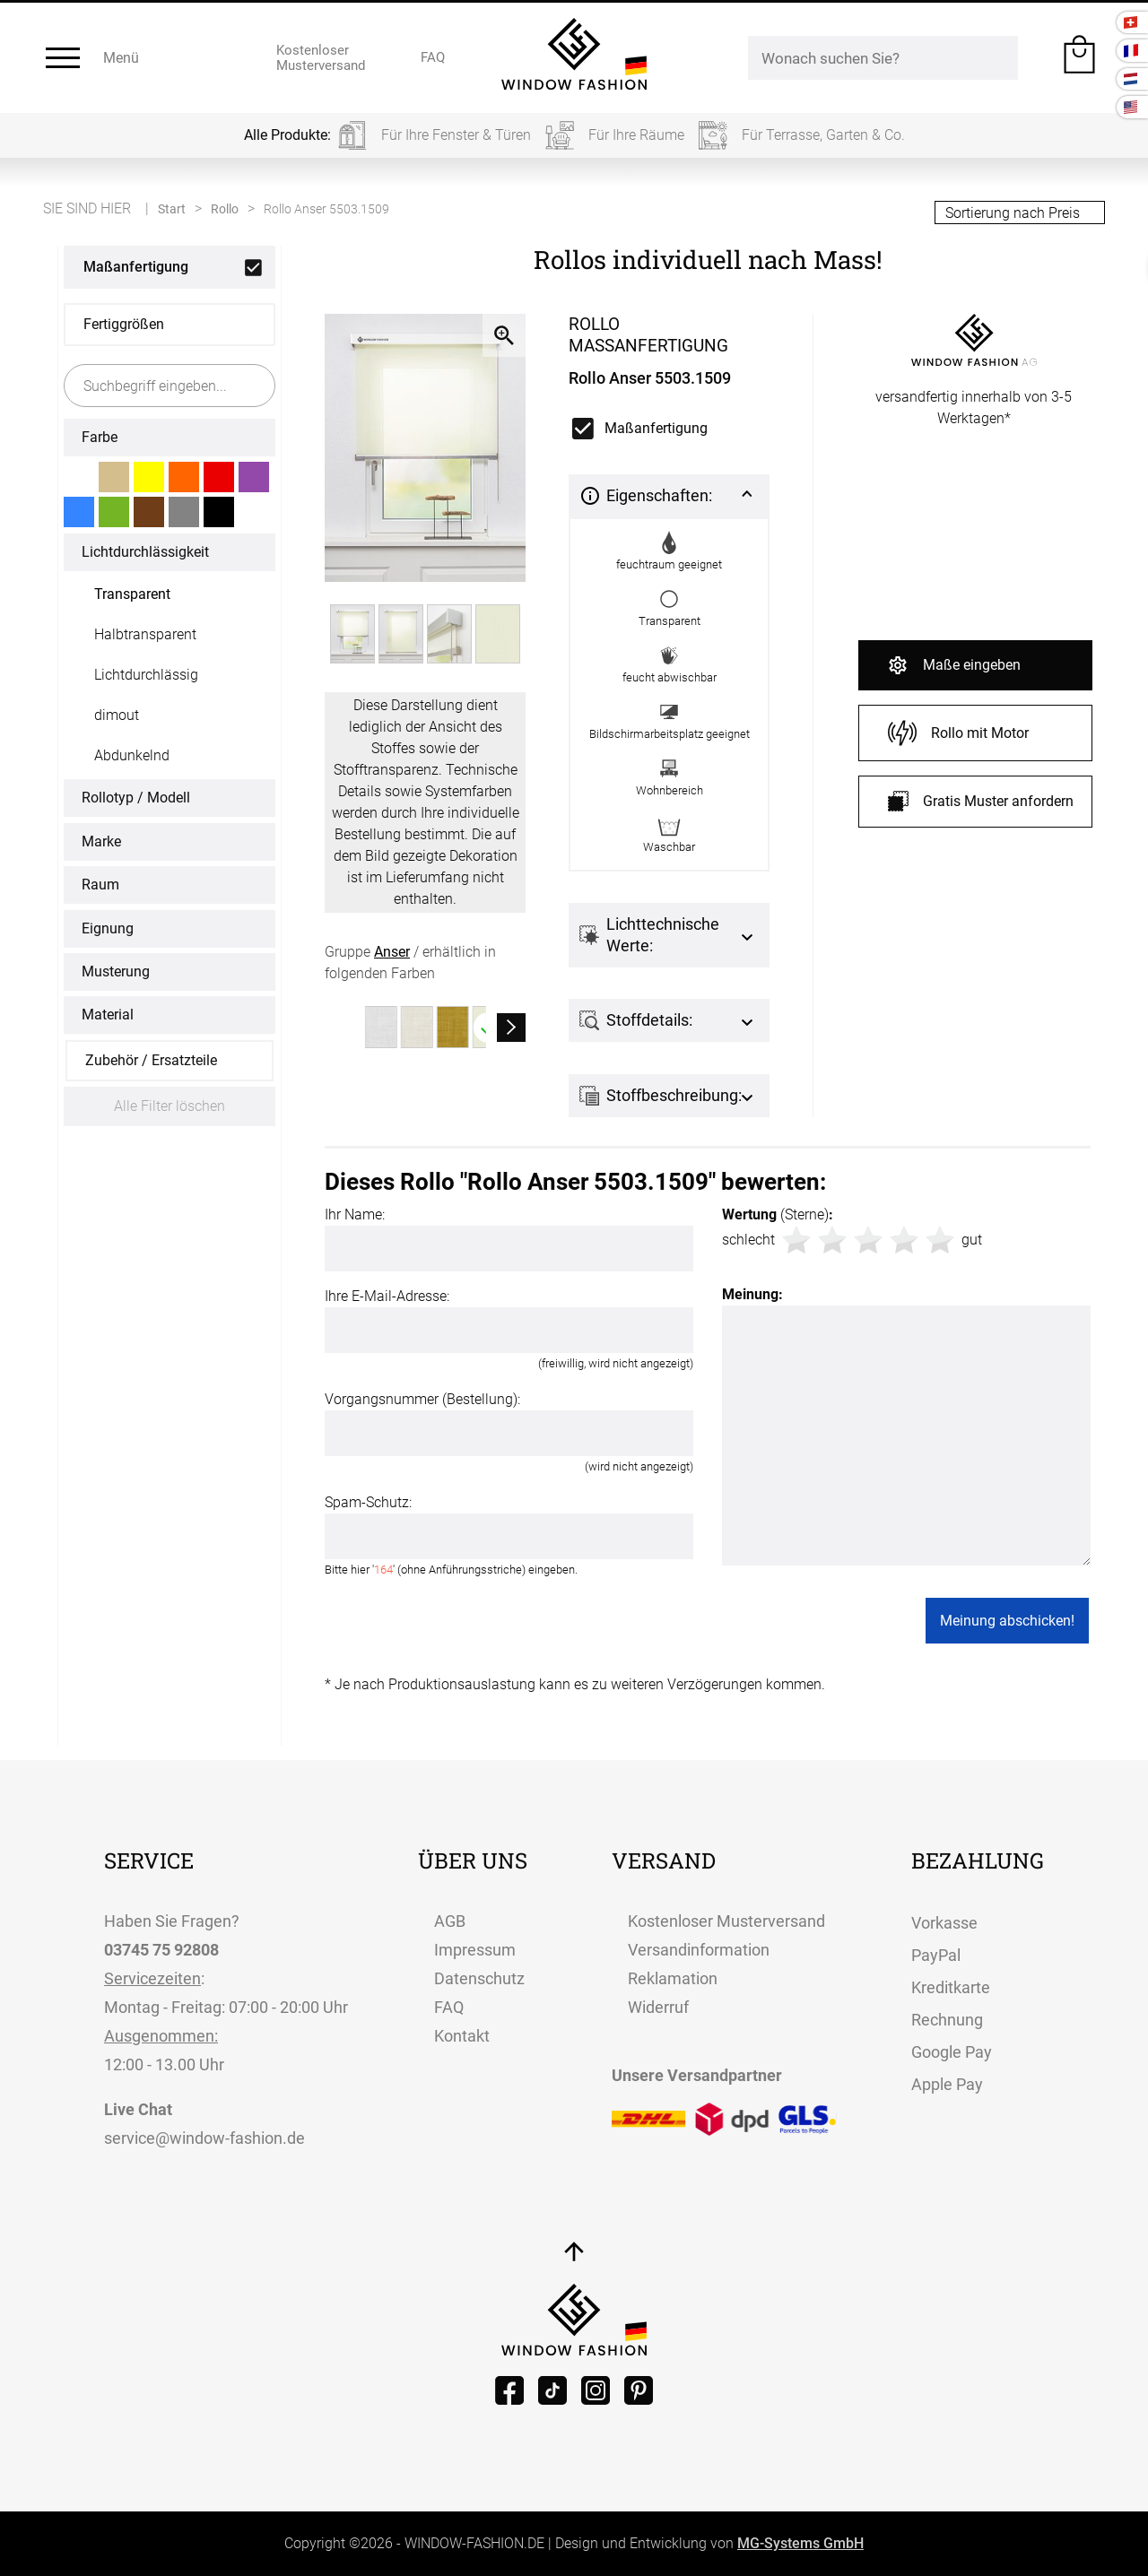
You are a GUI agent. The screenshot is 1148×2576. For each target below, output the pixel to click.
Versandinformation (699, 1949)
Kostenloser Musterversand (726, 1921)
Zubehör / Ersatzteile (151, 1060)
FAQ (449, 2007)
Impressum (475, 1949)
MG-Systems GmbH (800, 2543)
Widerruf (658, 2007)
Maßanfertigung (135, 266)
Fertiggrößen (123, 324)
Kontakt (462, 2035)
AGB (449, 1921)
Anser (392, 951)
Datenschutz (479, 1978)
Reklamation (673, 1978)
